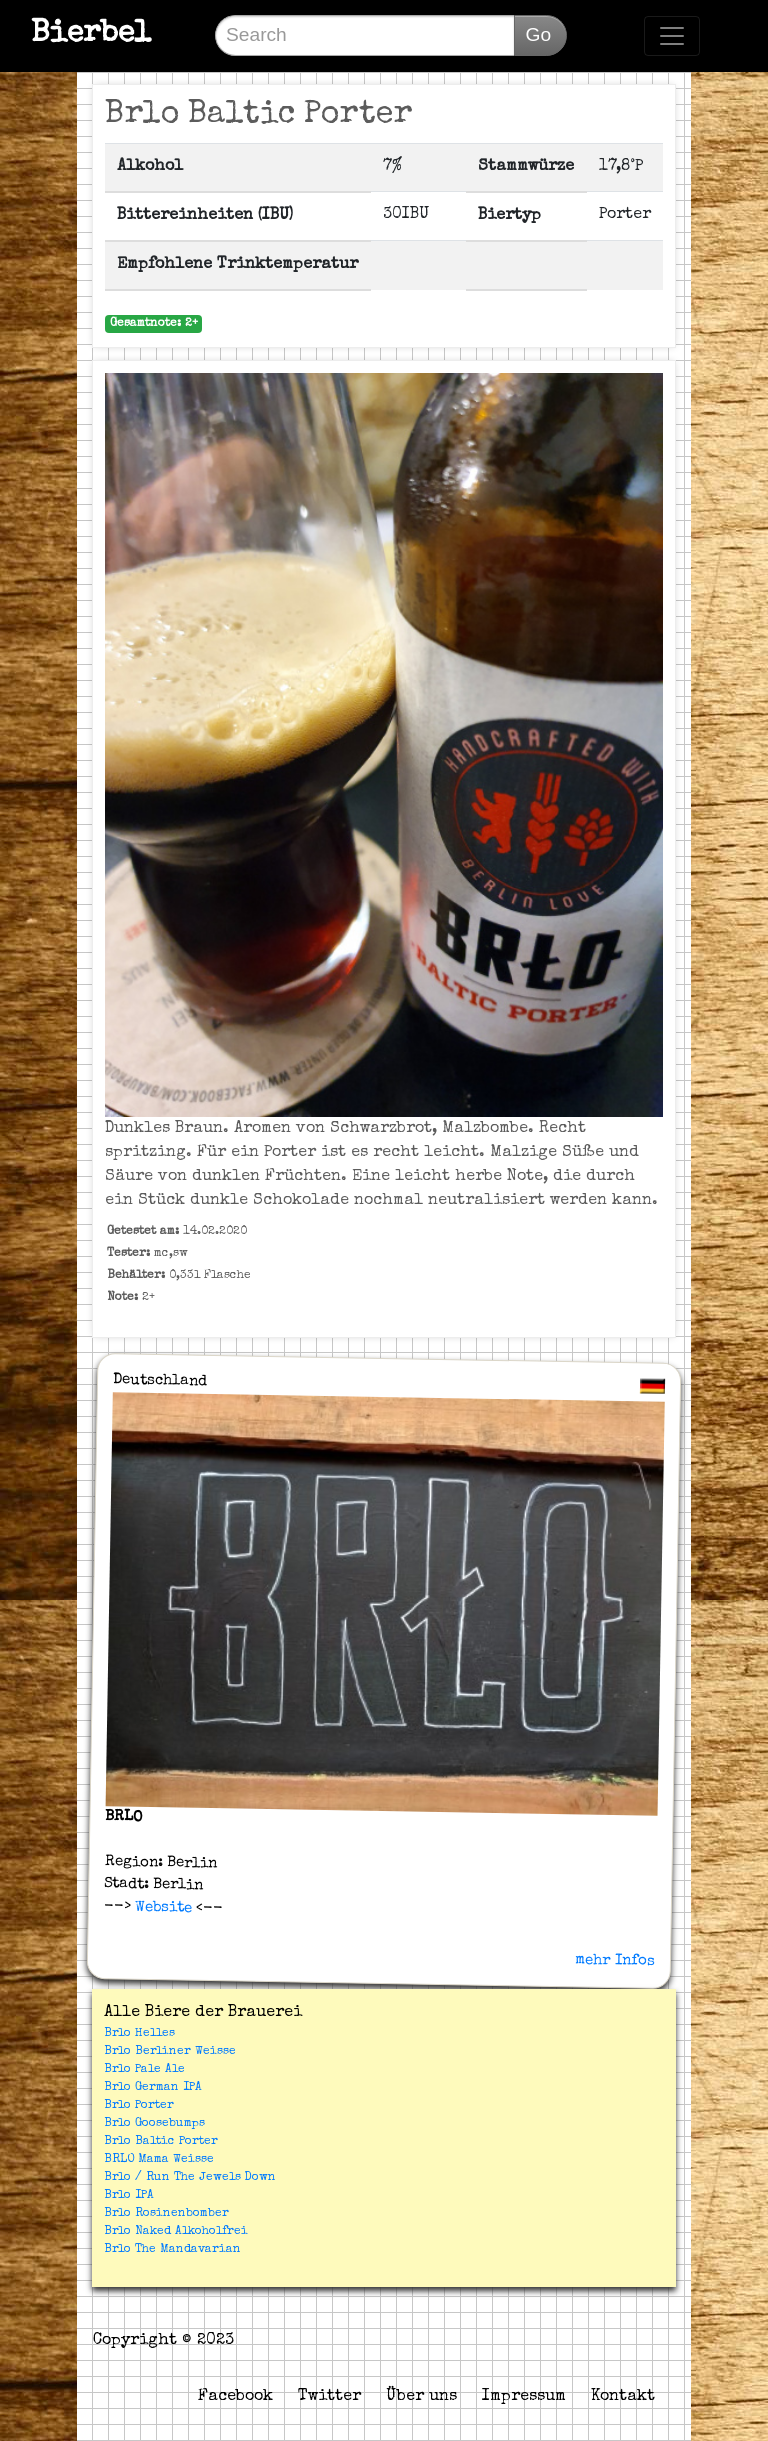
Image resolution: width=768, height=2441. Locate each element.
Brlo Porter (139, 2106)
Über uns (421, 2397)
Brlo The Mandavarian (172, 2250)
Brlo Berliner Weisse (170, 2052)
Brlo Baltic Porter (161, 2142)
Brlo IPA (129, 2196)
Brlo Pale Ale (144, 2070)
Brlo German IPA (153, 2088)
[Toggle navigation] (672, 36)
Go (538, 34)
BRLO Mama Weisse (159, 2160)
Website (161, 1907)
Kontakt (623, 2397)
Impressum (524, 2397)
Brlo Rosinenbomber (166, 2214)
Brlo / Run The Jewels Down (190, 2178)
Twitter (329, 2397)
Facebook (235, 2397)
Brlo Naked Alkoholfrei (176, 2232)
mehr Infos (615, 1960)
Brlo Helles (139, 2034)
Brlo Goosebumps (154, 2124)
